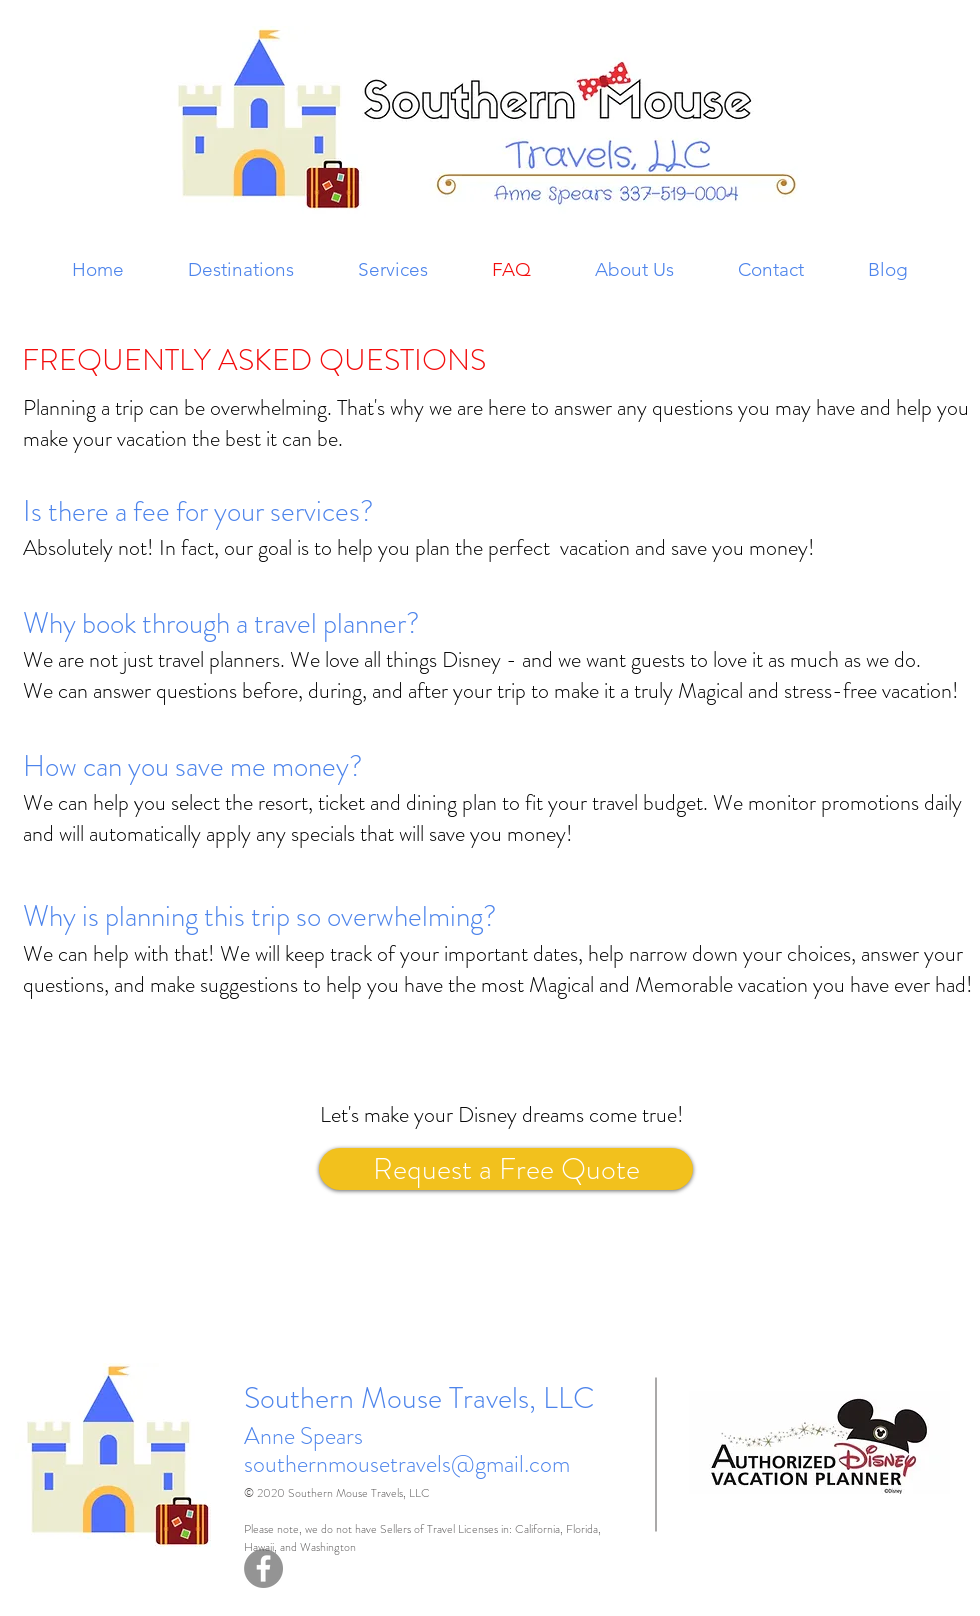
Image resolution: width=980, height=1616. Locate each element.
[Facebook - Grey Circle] (263, 1568)
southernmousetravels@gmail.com (407, 1464)
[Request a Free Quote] (506, 1169)
